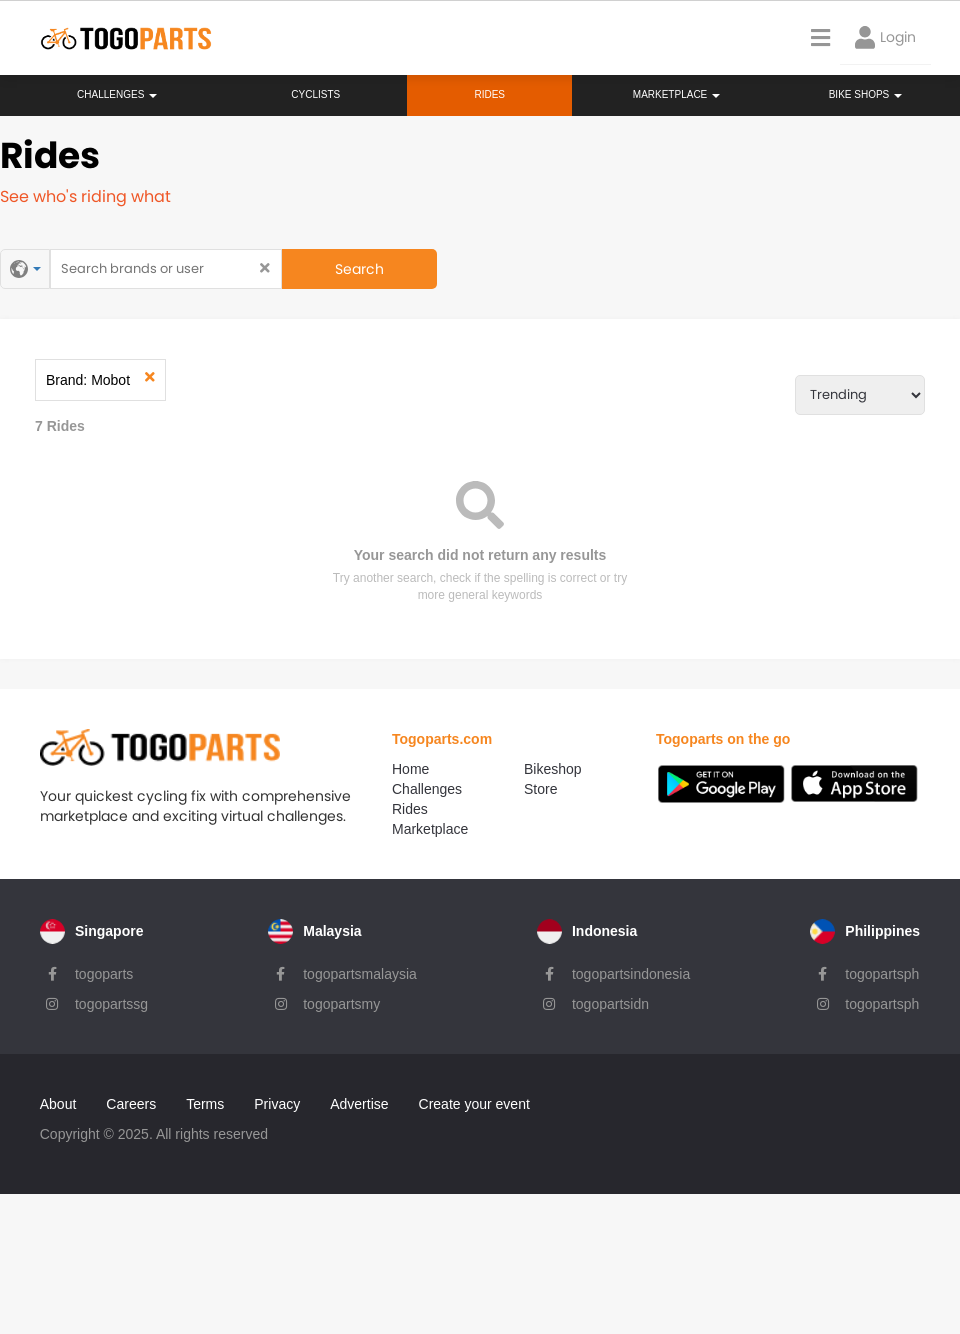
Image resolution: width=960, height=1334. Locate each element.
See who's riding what (85, 196)
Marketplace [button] (676, 94)
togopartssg (110, 1002)
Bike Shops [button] (865, 94)
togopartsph (883, 972)
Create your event (472, 1101)
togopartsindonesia (631, 972)
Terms (204, 1101)
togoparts (103, 972)
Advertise (358, 1101)
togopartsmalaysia (360, 972)
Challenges (117, 94)
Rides (489, 94)
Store (549, 788)
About (57, 1101)
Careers (130, 1101)
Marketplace (441, 829)
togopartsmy (341, 1002)
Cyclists (315, 94)
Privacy (276, 1101)
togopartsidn (610, 1002)
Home (421, 768)
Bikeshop (562, 768)
